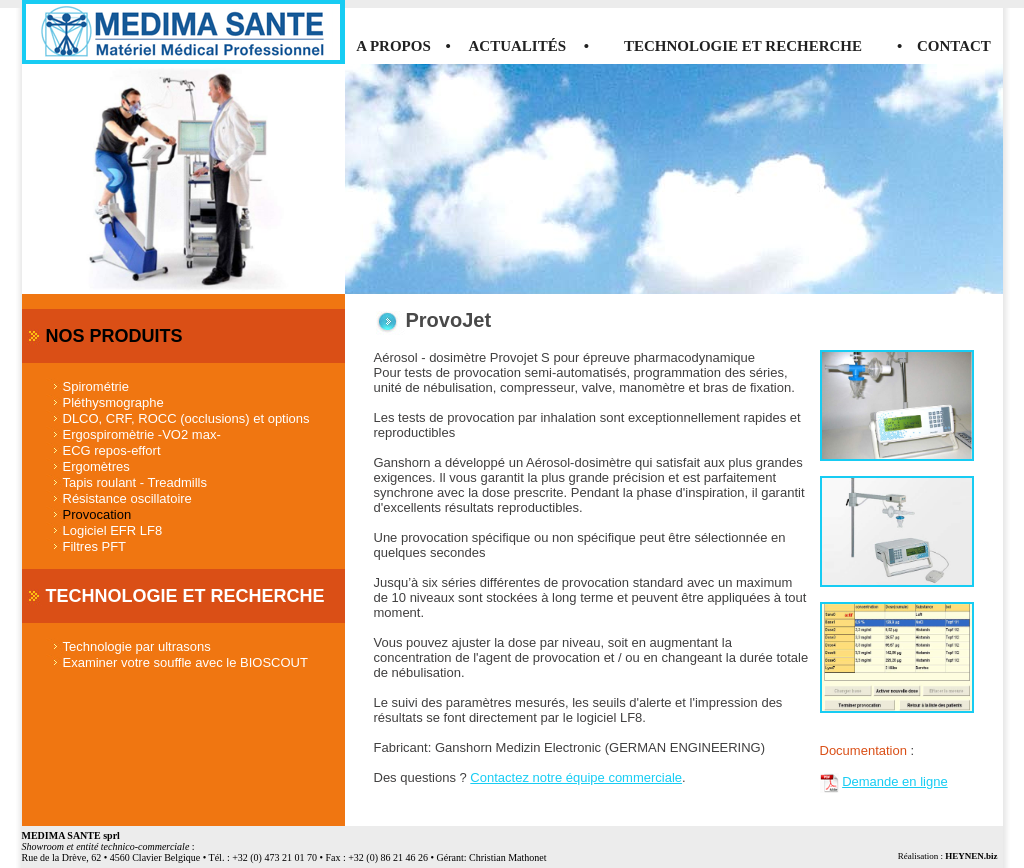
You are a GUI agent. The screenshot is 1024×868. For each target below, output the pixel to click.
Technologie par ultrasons (137, 646)
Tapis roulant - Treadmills (135, 482)
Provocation (97, 514)
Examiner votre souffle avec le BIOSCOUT (185, 662)
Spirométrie (96, 386)
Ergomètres (96, 466)
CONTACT (954, 46)
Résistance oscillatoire (127, 498)
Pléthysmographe (113, 402)
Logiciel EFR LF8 (113, 530)
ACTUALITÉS (518, 46)
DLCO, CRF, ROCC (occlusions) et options (186, 418)
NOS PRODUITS (114, 336)
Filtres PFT (95, 546)
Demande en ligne (895, 781)
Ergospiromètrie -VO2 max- (142, 434)
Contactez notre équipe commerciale (576, 777)
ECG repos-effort (112, 450)
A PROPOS (393, 46)
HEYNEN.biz (971, 856)
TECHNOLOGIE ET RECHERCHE (743, 46)
